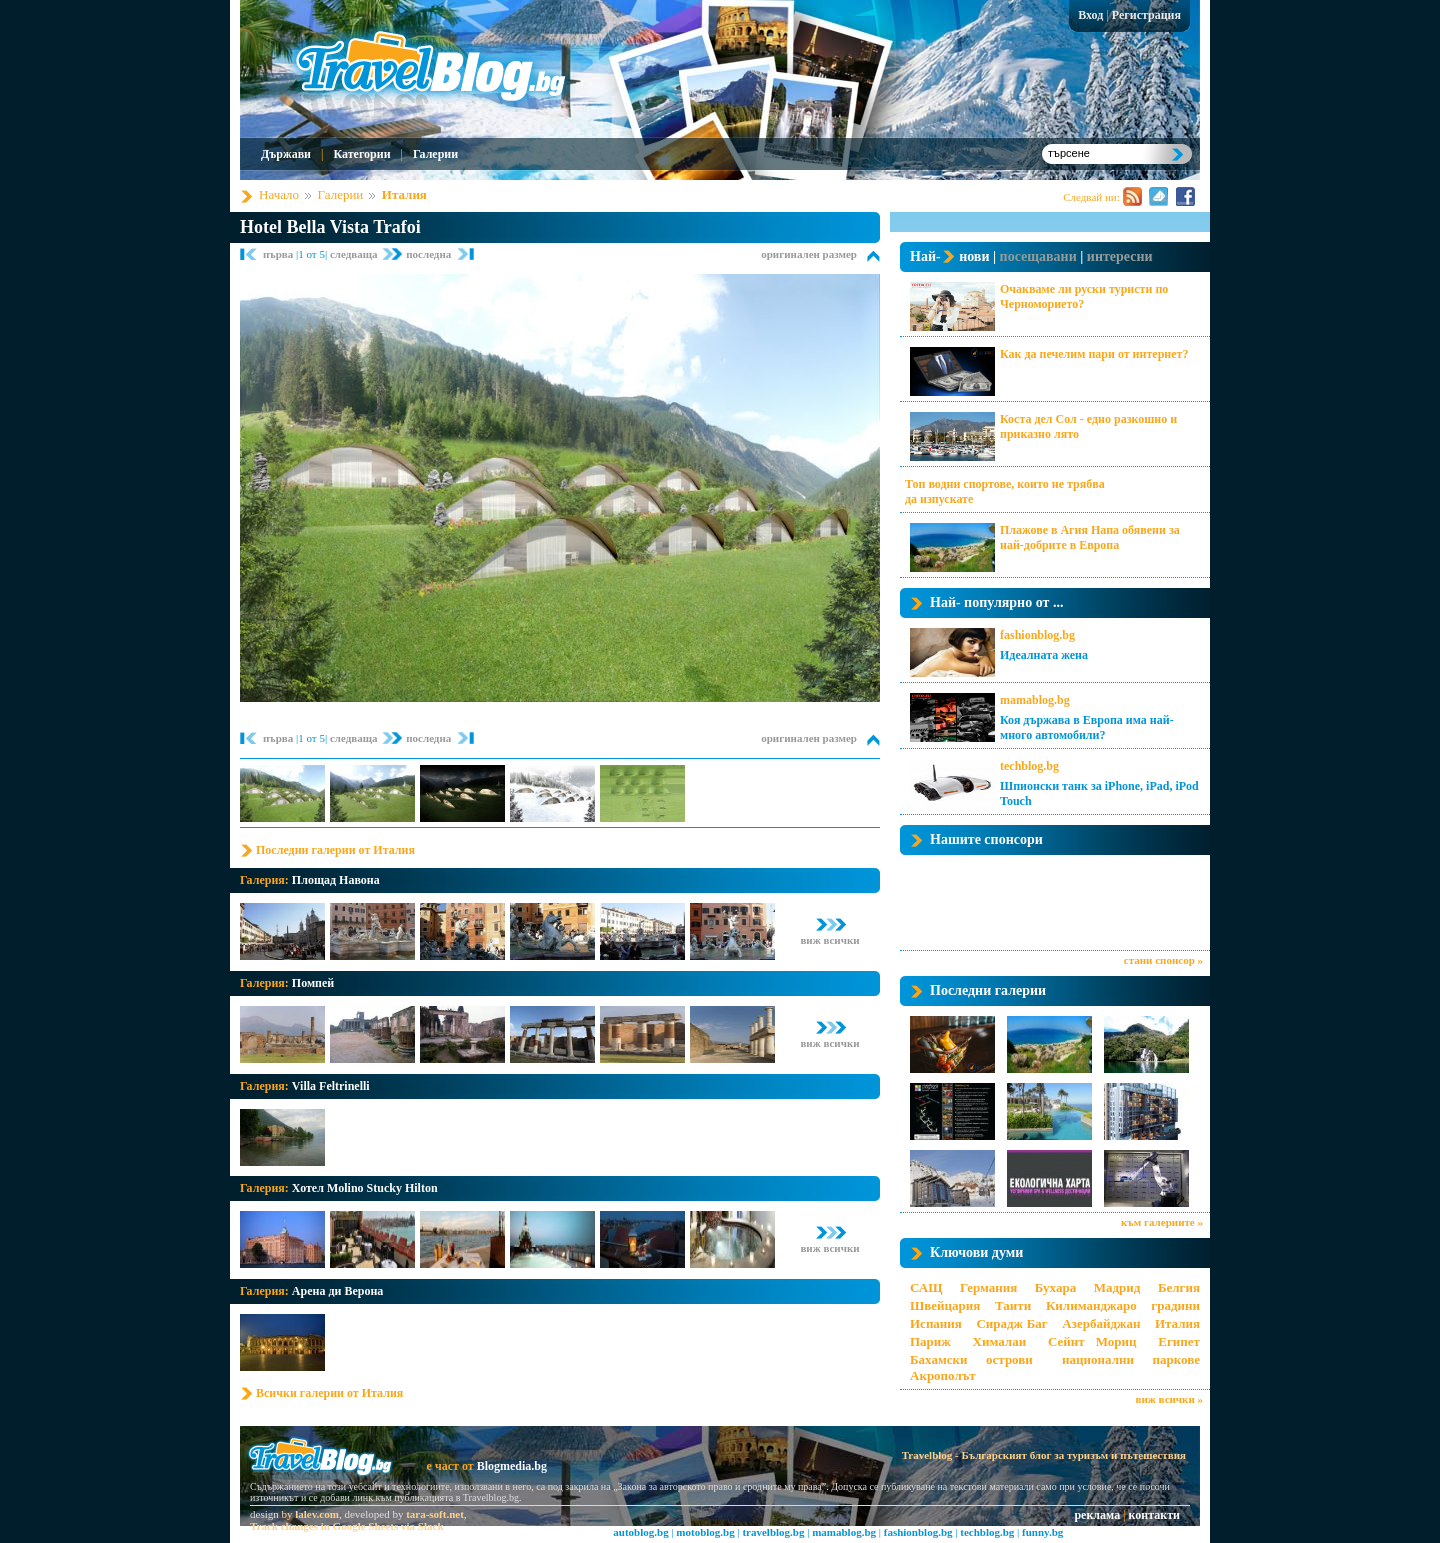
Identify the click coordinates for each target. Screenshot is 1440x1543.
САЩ (926, 1287)
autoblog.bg (640, 1532)
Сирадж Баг (1011, 1323)
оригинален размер (809, 254)
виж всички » (1169, 1399)
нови (974, 256)
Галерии (435, 154)
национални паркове (1131, 1359)
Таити (1013, 1305)
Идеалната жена (1044, 655)
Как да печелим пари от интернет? (1094, 354)
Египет (1179, 1341)
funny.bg (1042, 1532)
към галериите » (1162, 1222)
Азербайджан (1101, 1323)
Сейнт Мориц (1092, 1341)
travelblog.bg (773, 1532)
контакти (1154, 1515)
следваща (355, 254)
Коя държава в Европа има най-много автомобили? (1087, 727)
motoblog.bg (705, 1532)
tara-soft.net (435, 1514)
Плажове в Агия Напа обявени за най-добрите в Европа (1090, 537)
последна (428, 254)
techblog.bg (1029, 766)
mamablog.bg (1035, 700)
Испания (936, 1323)
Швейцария (945, 1305)
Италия (404, 194)
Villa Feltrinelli (331, 1086)
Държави (286, 154)
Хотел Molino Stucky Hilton (365, 1188)
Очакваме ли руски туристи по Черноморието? (1084, 296)
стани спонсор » (1163, 960)
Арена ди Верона (337, 1291)
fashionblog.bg (1037, 635)
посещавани (1038, 256)
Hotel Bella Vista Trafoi (330, 227)
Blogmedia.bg (512, 1466)
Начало (279, 194)
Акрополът (943, 1375)
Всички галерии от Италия (329, 1393)
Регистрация (1146, 15)
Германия (988, 1287)
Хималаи (1000, 1341)
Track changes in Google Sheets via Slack (347, 1526)
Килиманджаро (1091, 1305)
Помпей (313, 983)
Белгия (1179, 1287)
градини (1175, 1305)
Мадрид (1117, 1287)
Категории (361, 154)
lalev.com (317, 1514)
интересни (1120, 256)
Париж (930, 1341)
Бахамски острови (971, 1359)
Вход (1090, 15)
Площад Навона (336, 880)
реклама (1097, 1515)
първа (279, 254)
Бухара (1055, 1287)
